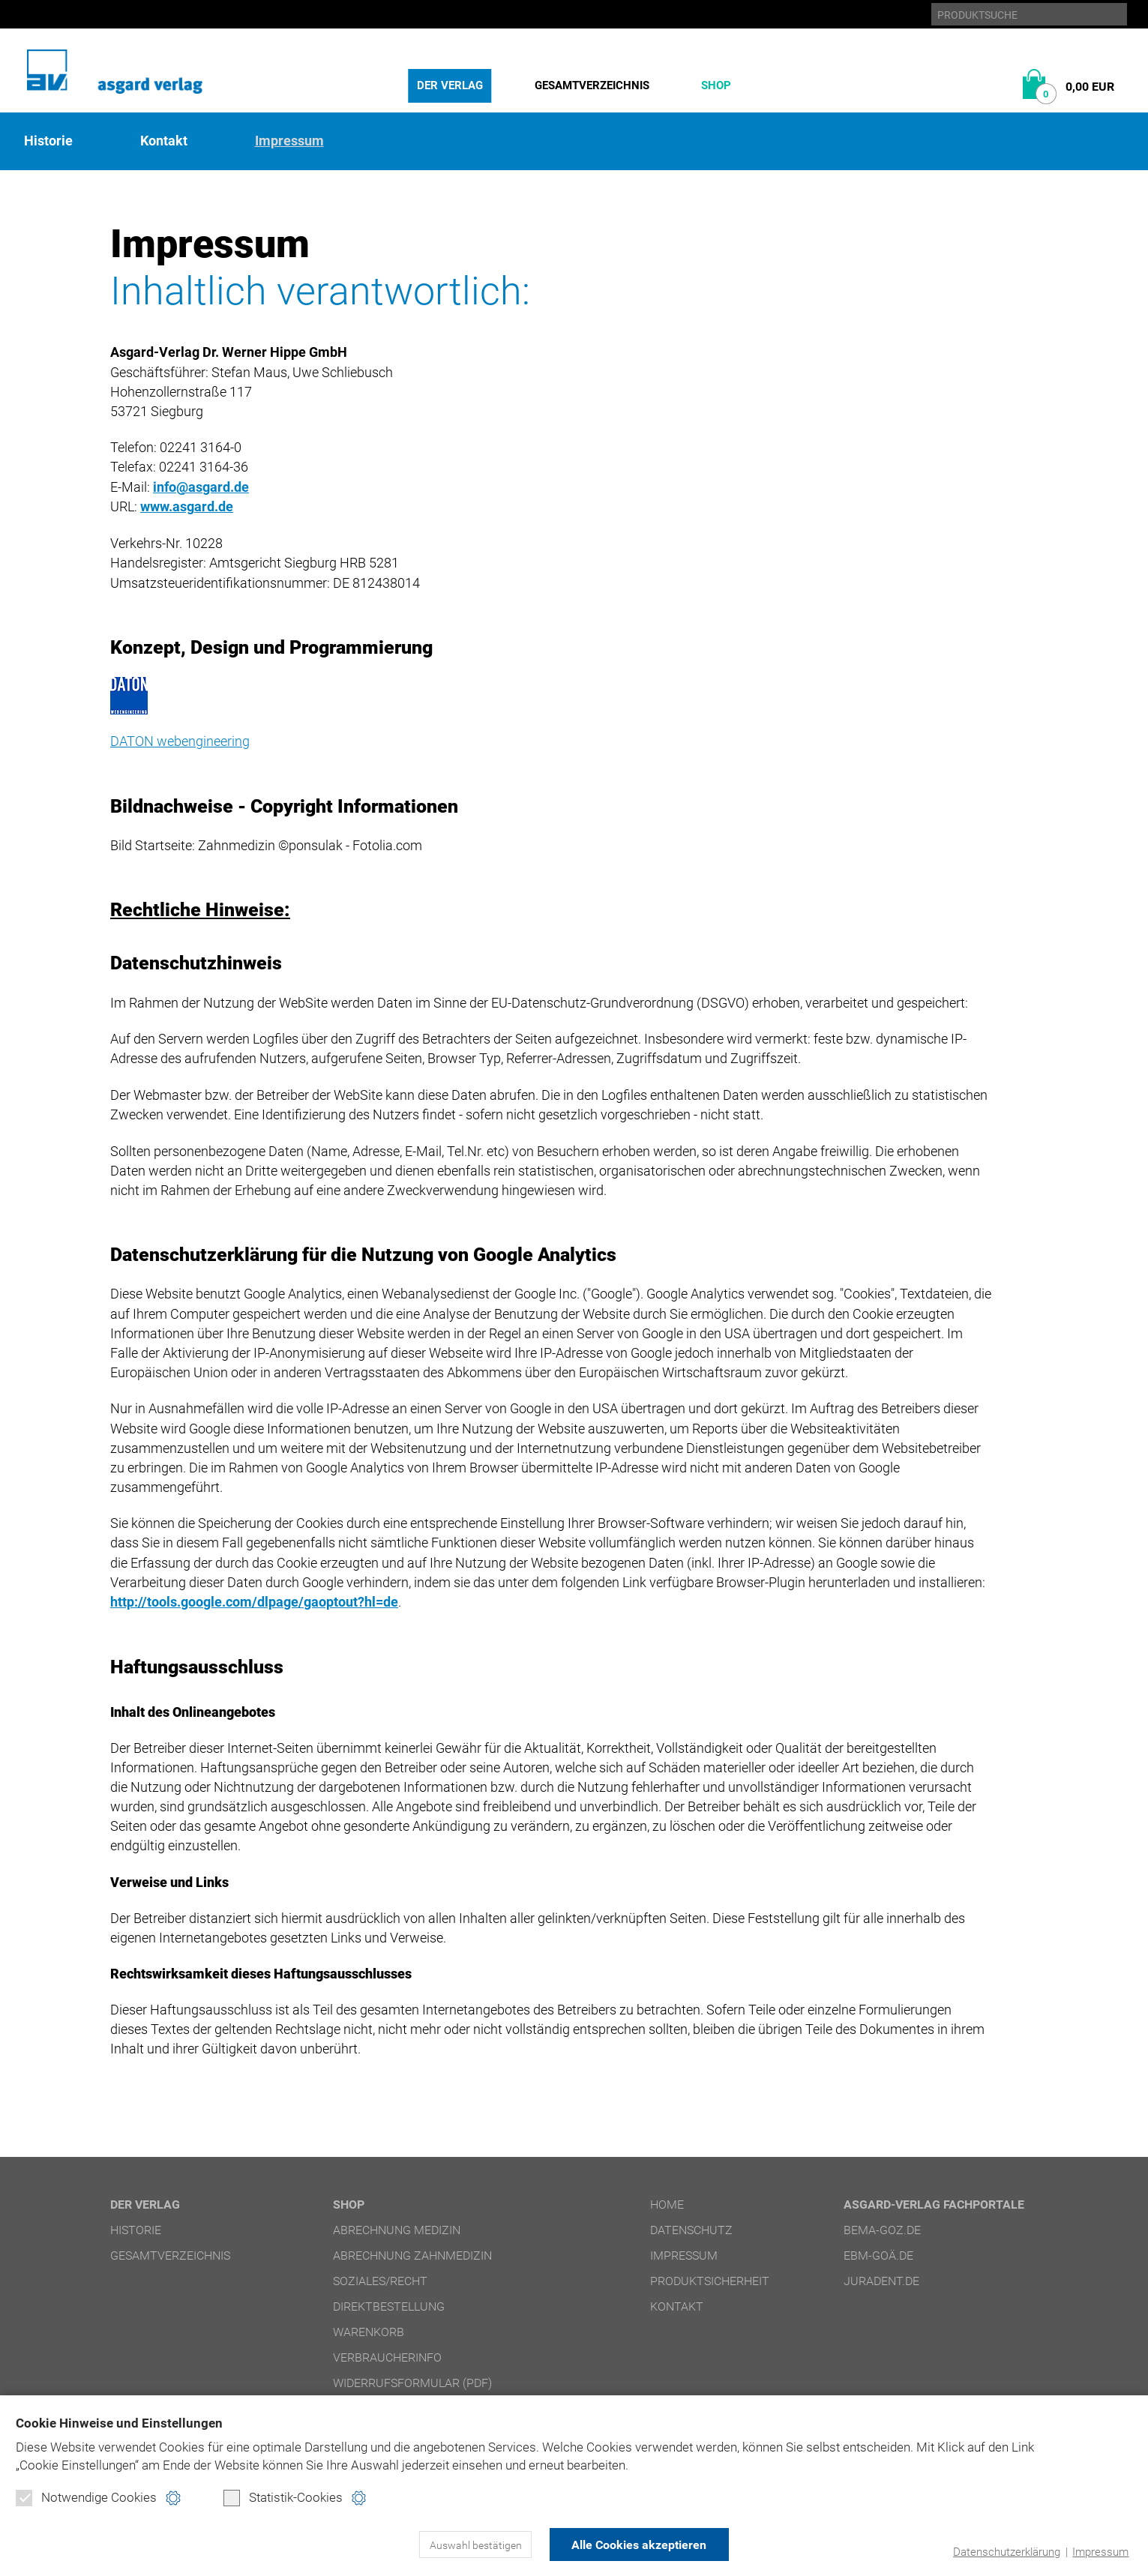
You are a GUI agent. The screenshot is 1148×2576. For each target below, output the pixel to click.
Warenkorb (368, 2330)
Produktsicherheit (709, 2279)
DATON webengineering (180, 739)
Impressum (1100, 2552)
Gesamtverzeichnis (592, 85)
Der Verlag (450, 85)
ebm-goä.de (878, 2254)
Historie (48, 141)
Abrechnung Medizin (396, 2228)
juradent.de (881, 2279)
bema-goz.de (882, 2228)
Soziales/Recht (380, 2279)
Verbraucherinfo (387, 2356)
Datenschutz (691, 2228)
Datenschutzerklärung (1006, 2552)
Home (667, 2203)
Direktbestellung (389, 2305)
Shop (716, 85)
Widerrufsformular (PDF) (412, 2381)
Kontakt (163, 141)
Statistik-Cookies (283, 2498)
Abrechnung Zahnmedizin (412, 2254)
